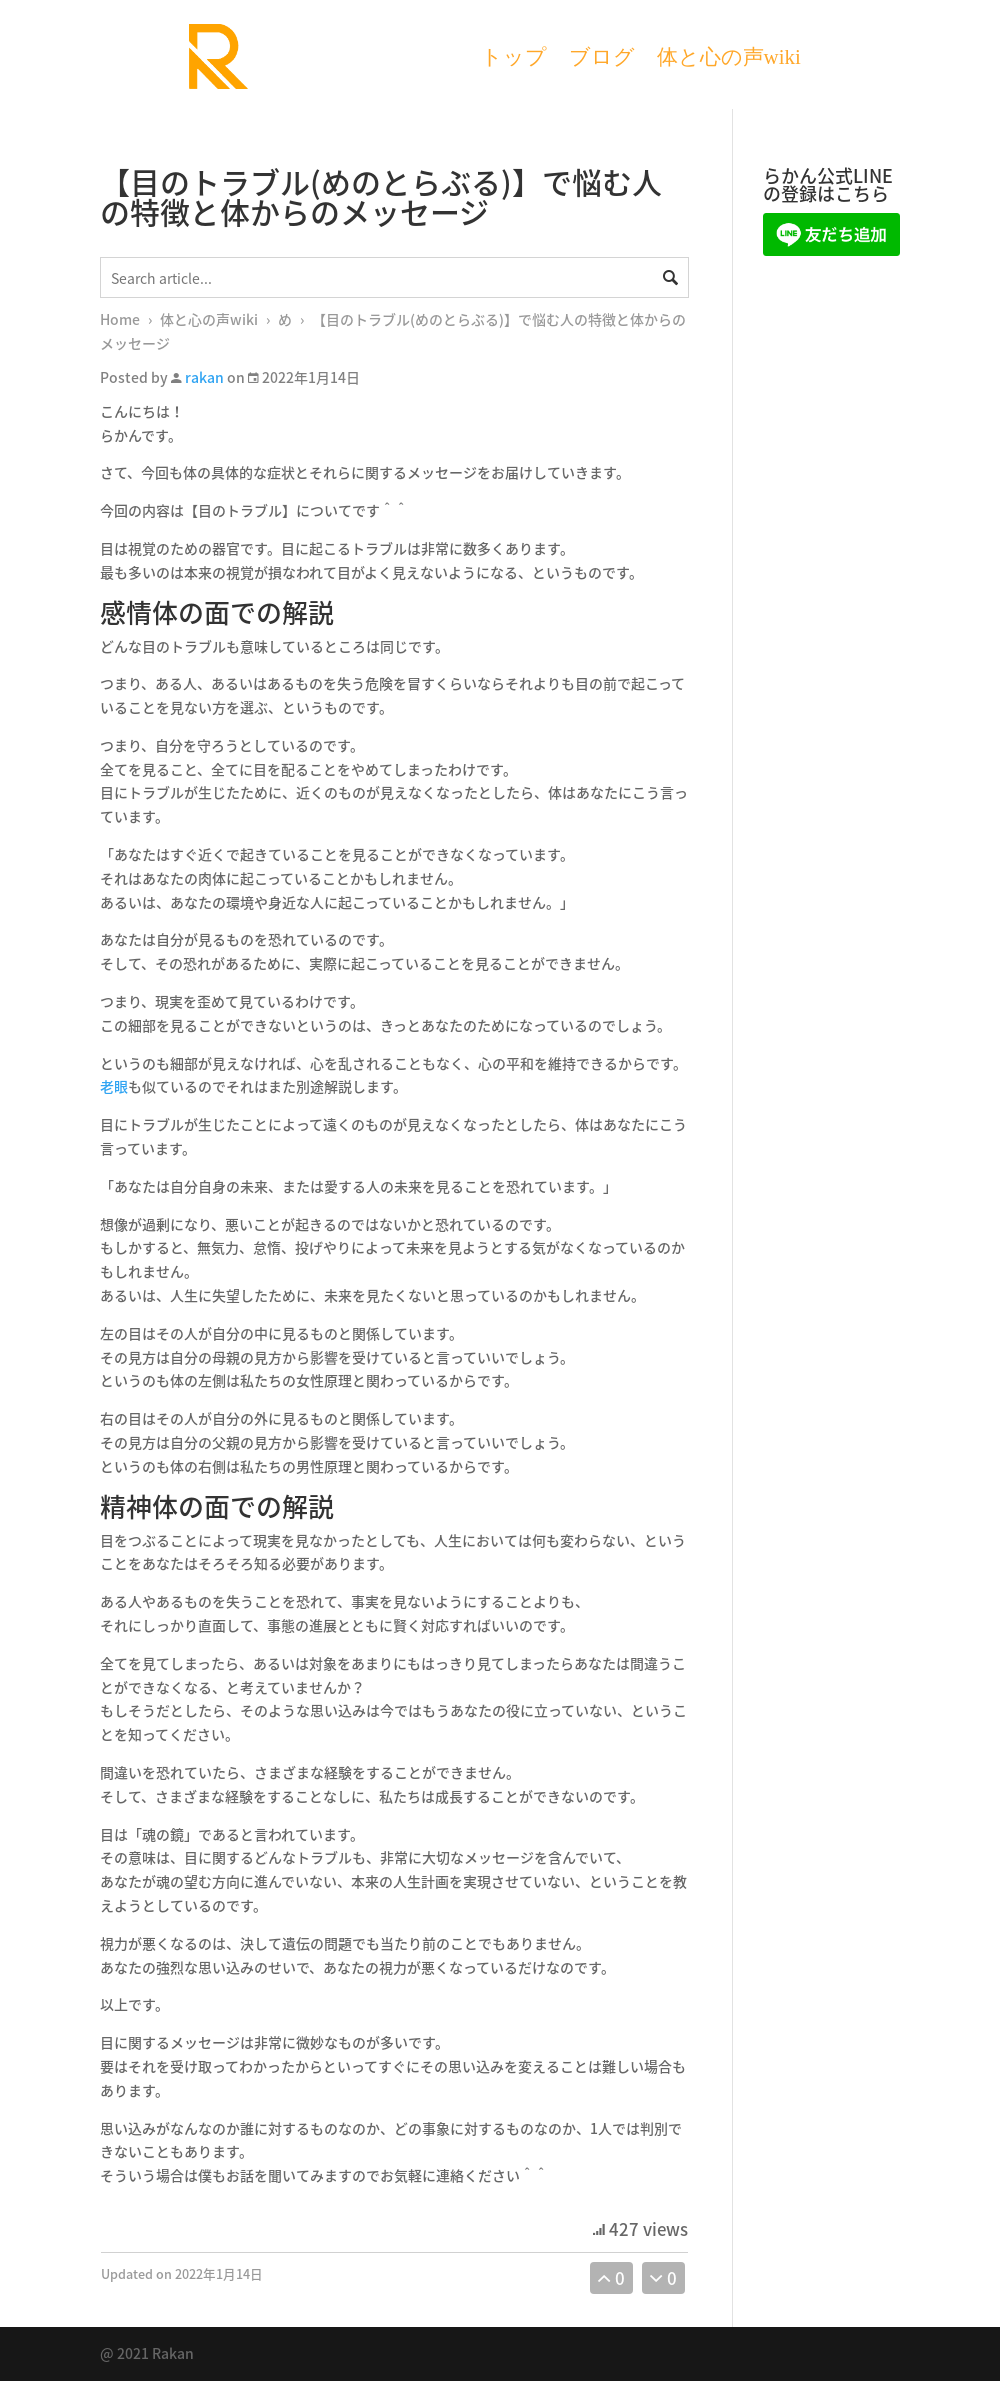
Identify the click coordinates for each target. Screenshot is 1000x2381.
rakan (204, 377)
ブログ (602, 59)
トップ (514, 59)
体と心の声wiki (729, 59)
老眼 (114, 1086)
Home (120, 319)
